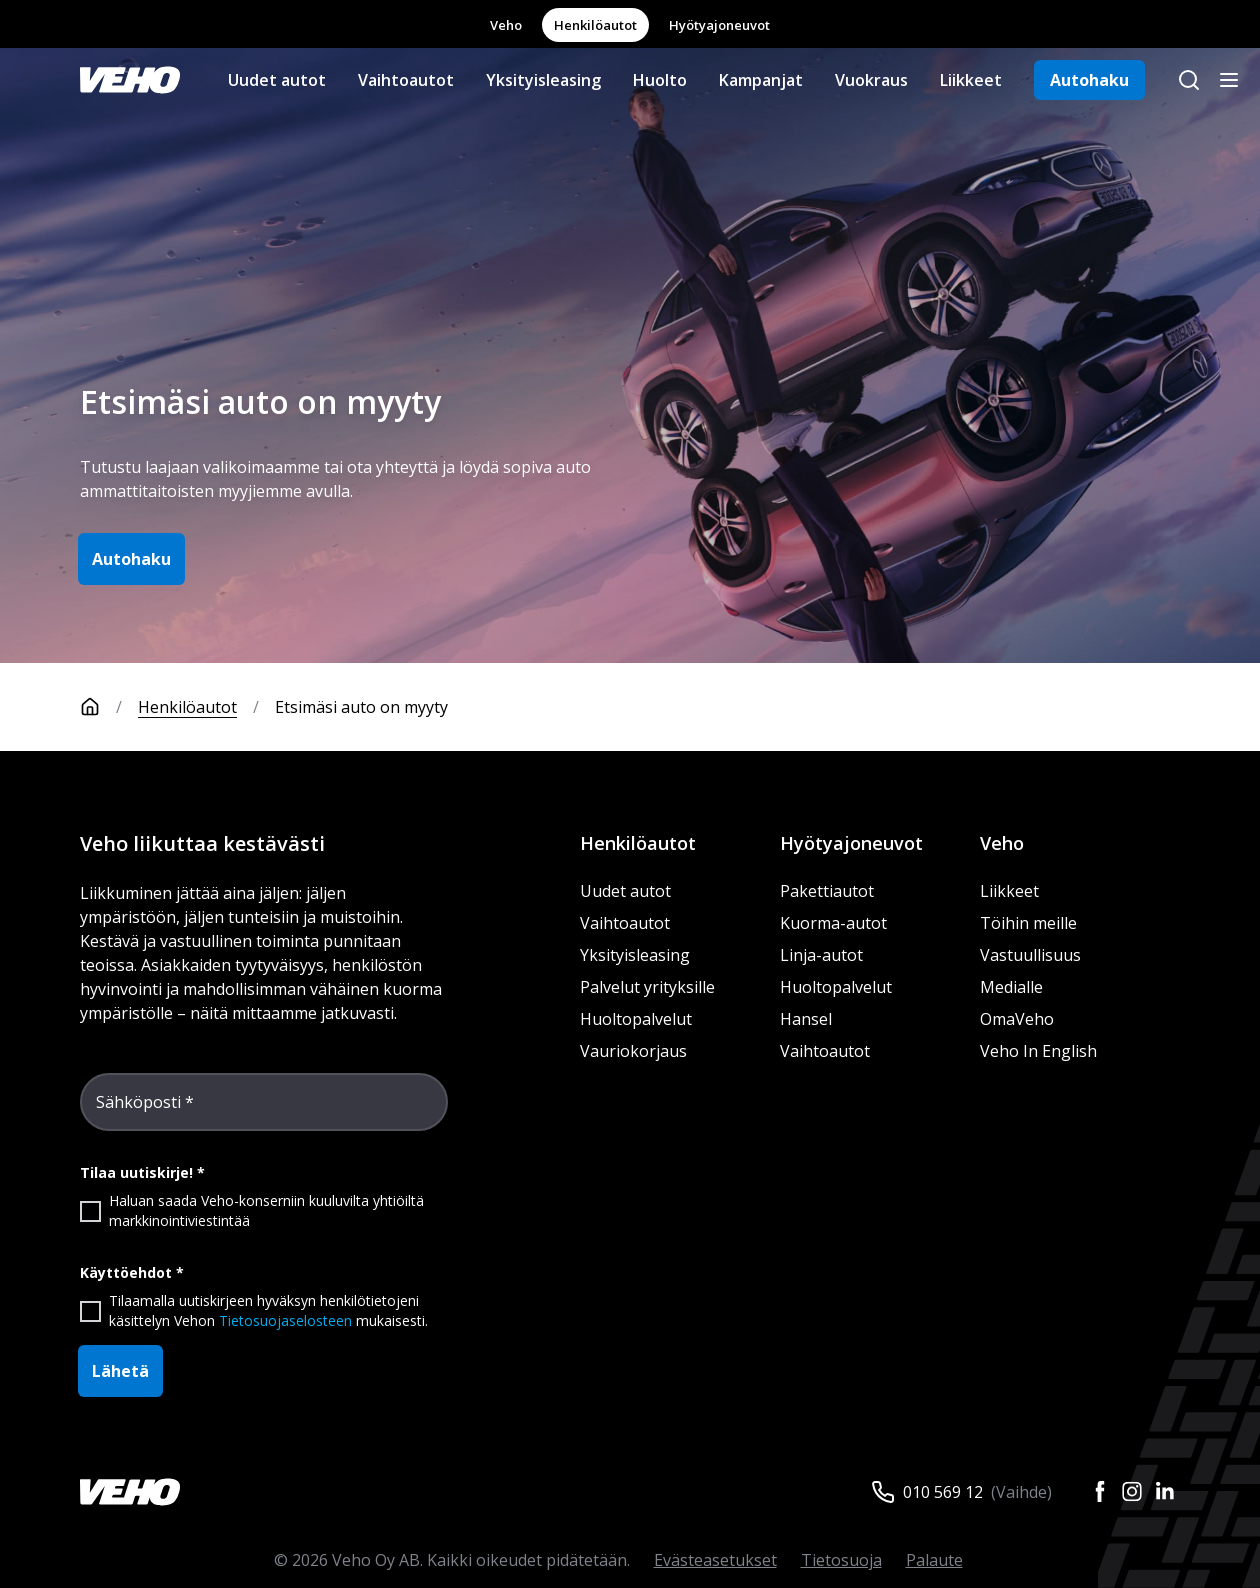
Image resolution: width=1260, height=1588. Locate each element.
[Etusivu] (109, 707)
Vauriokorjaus (633, 1051)
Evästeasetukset (715, 1560)
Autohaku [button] (131, 559)
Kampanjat (761, 80)
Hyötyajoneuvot (719, 25)
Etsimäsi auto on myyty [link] (361, 707)
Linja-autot (821, 955)
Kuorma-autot (833, 923)
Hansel (806, 1019)
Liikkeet (971, 80)
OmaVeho (1017, 1019)
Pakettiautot (827, 891)
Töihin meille (1028, 923)
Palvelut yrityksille (647, 987)
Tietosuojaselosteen (285, 1320)
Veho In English (1038, 1051)
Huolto (660, 80)
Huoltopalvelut (636, 1019)
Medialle (1011, 987)
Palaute (934, 1560)
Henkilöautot (595, 25)
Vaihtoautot (406, 80)
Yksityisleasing (543, 80)
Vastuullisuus (1030, 955)
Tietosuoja (841, 1560)
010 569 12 (943, 1492)
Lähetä (120, 1371)
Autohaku (1089, 80)
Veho (506, 25)
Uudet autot (277, 80)
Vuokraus (871, 80)
